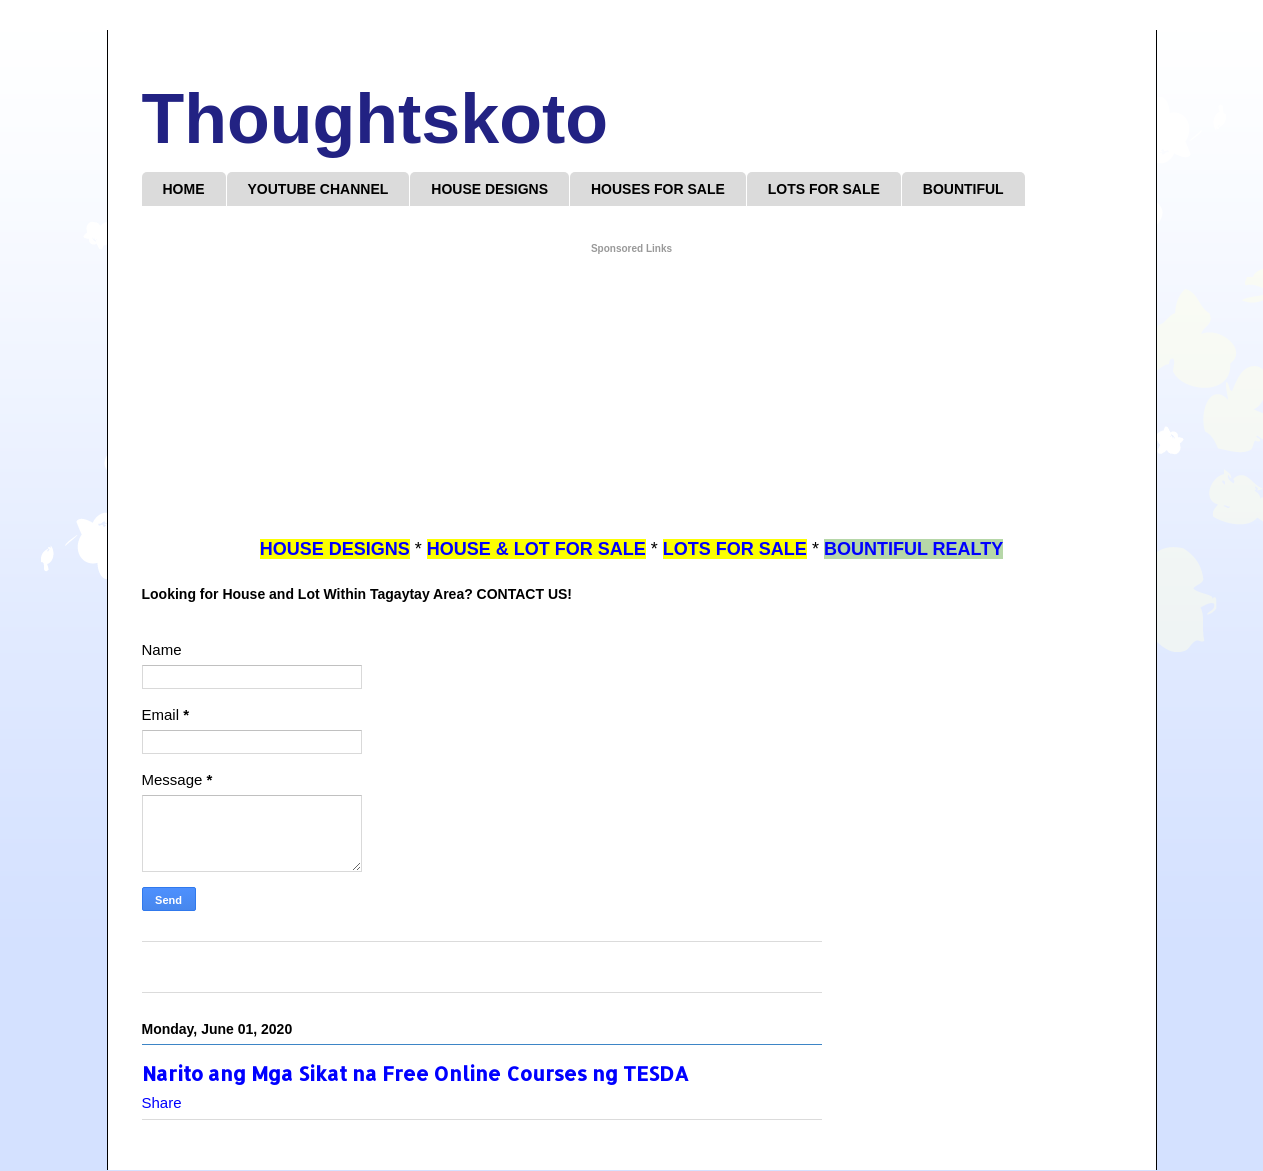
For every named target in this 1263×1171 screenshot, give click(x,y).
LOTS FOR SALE (824, 189)
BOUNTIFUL (963, 189)
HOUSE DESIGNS (489, 189)
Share (162, 1102)
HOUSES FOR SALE (658, 189)
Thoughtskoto (375, 119)
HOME (184, 189)
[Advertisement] (632, 397)
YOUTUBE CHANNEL (318, 189)
